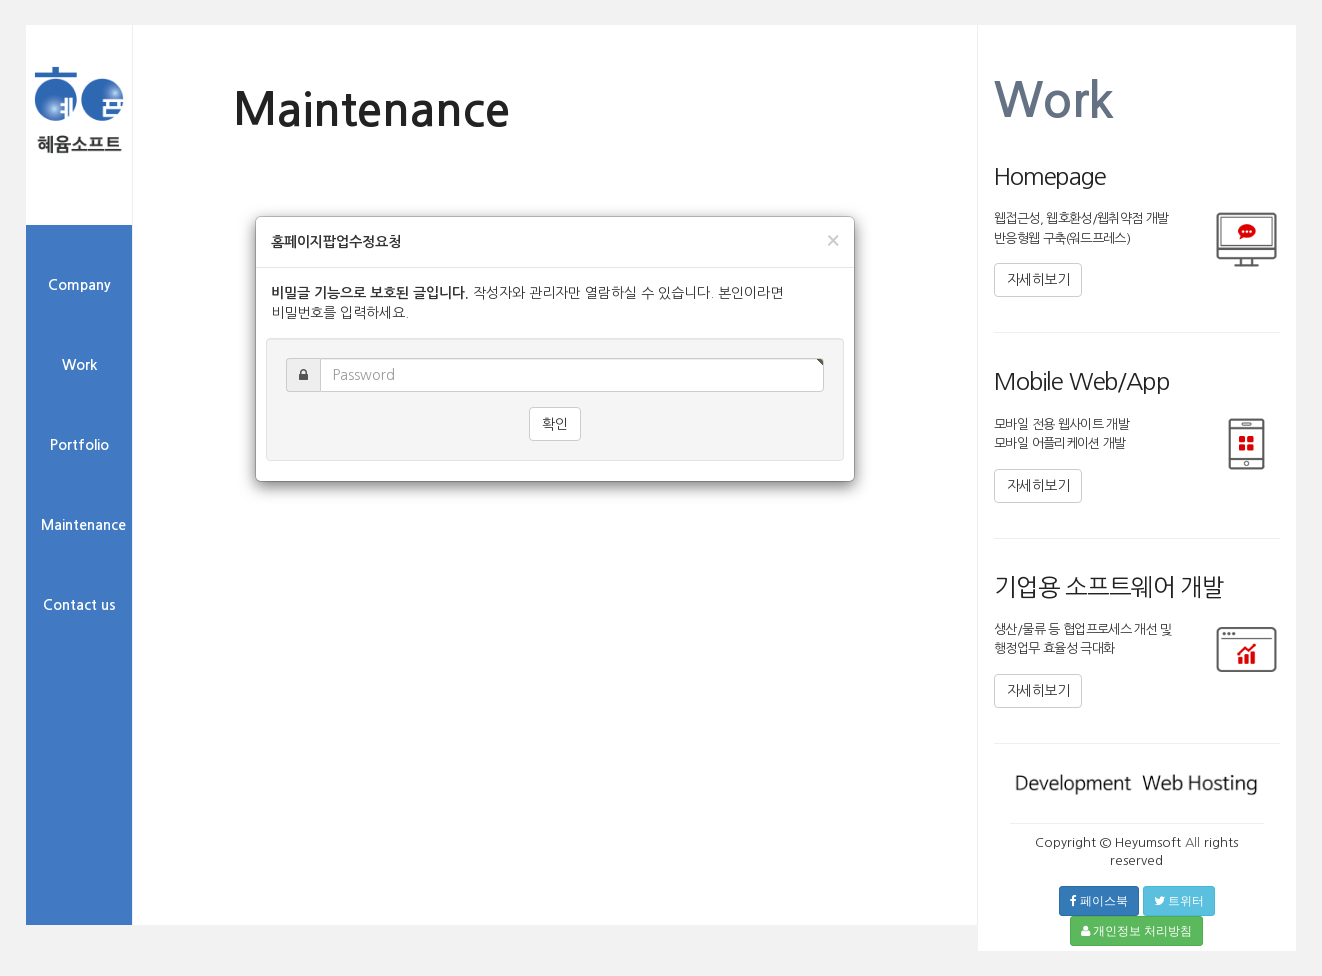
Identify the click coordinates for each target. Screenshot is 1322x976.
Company (79, 285)
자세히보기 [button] (1038, 280)
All (1192, 842)
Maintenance (83, 525)
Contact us (79, 605)
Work (79, 365)
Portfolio (79, 445)
